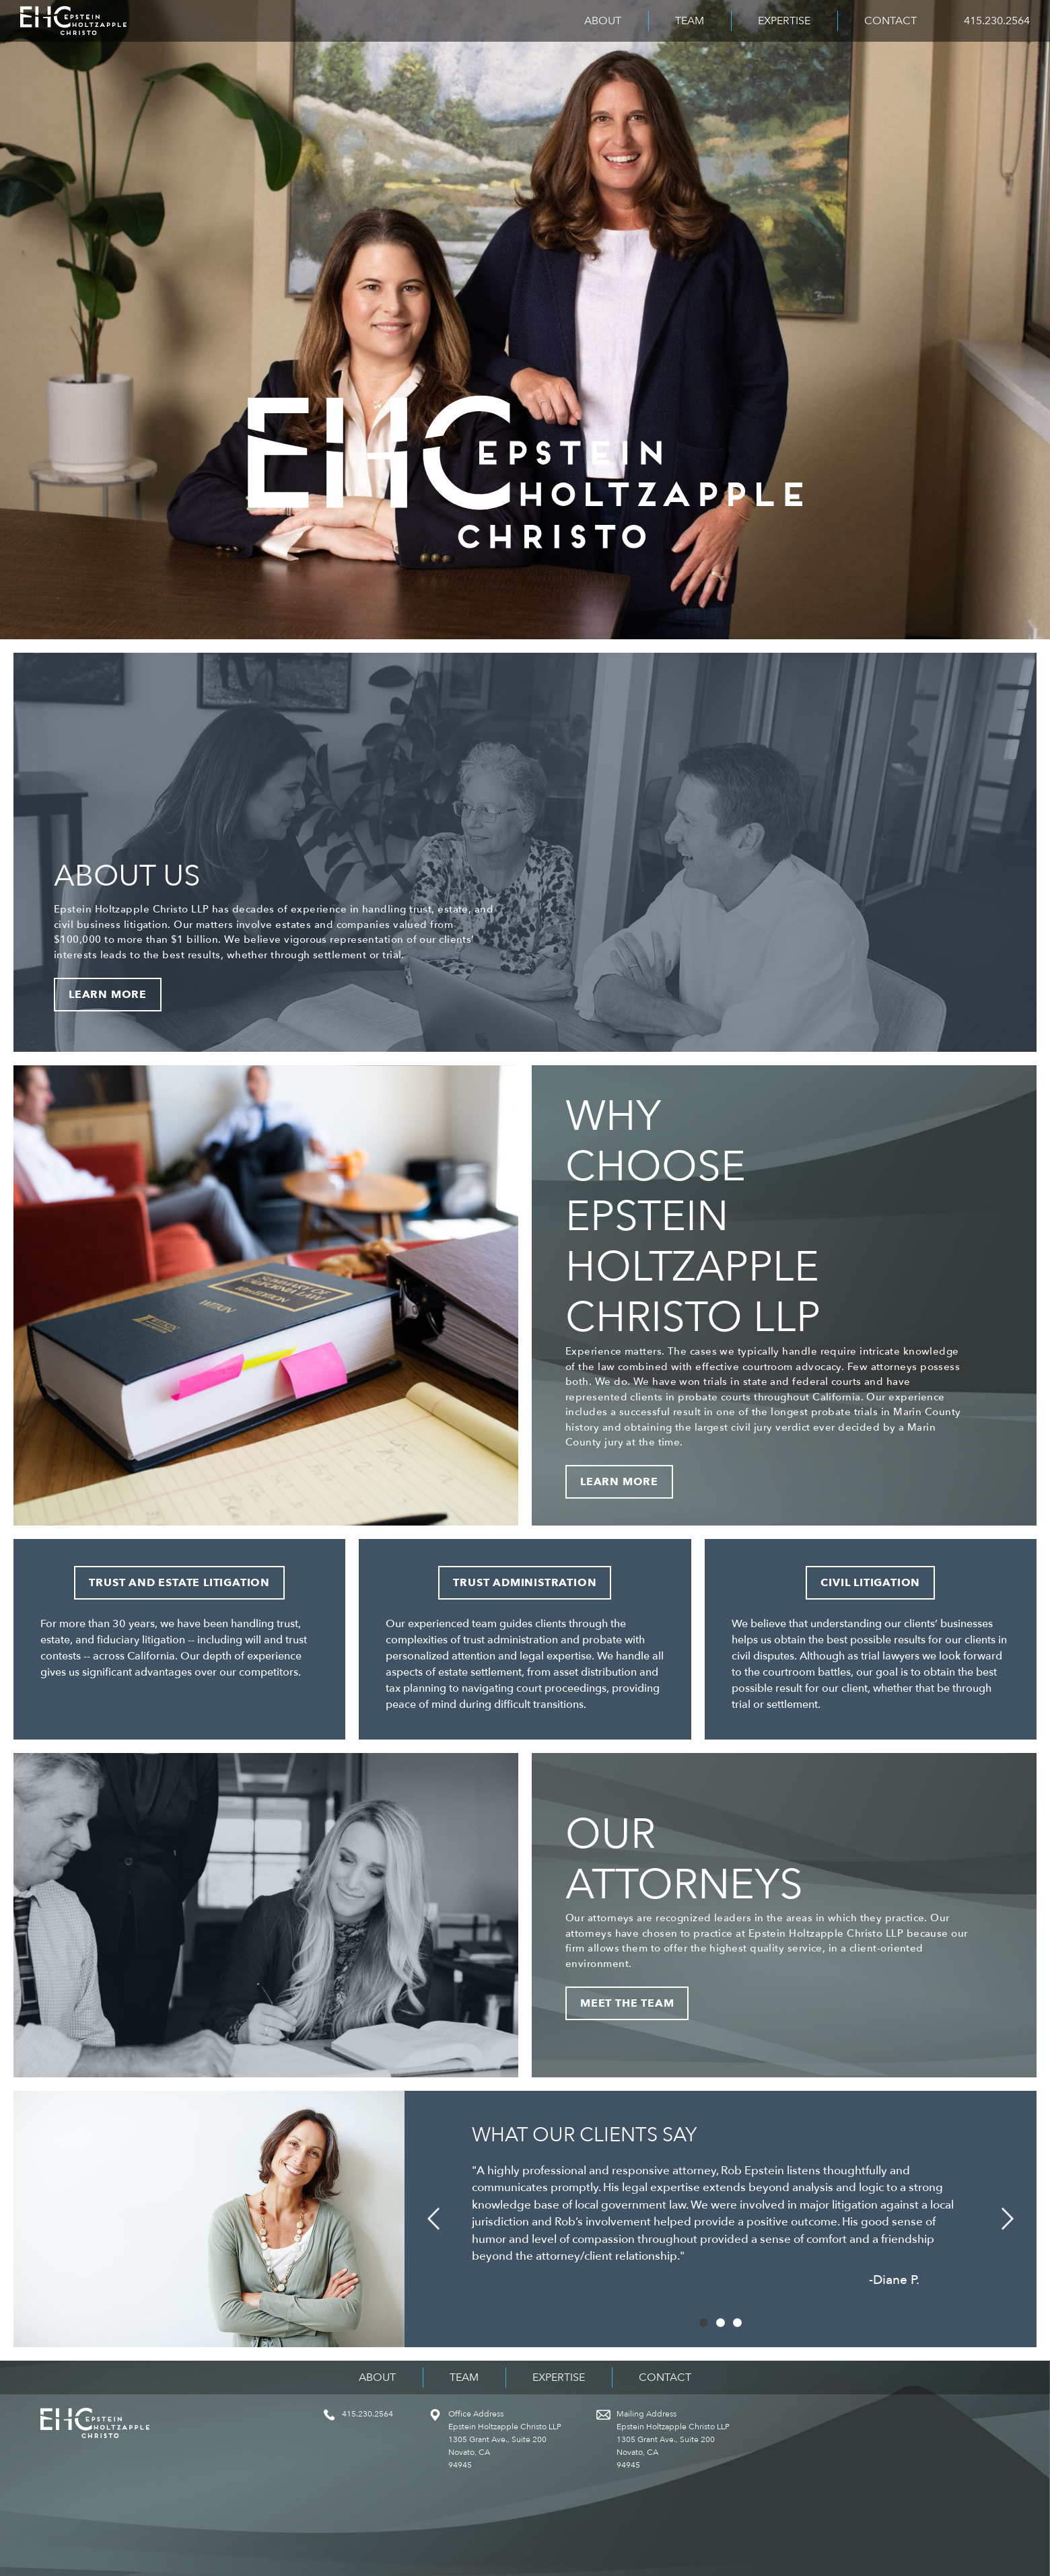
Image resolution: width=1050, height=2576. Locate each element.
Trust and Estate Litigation (179, 1582)
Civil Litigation (870, 1582)
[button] (433, 2219)
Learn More (108, 994)
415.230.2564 (997, 20)
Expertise (784, 20)
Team (689, 20)
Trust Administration (524, 1582)
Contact (890, 20)
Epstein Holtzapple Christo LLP (73, 21)
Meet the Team (627, 2003)
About (602, 20)
